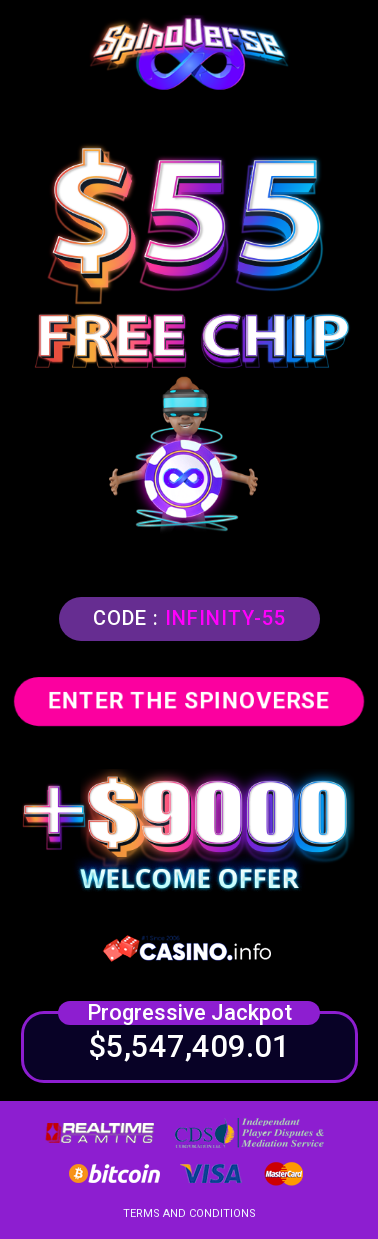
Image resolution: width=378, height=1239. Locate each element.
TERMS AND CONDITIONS (189, 1213)
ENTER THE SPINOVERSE (189, 700)
